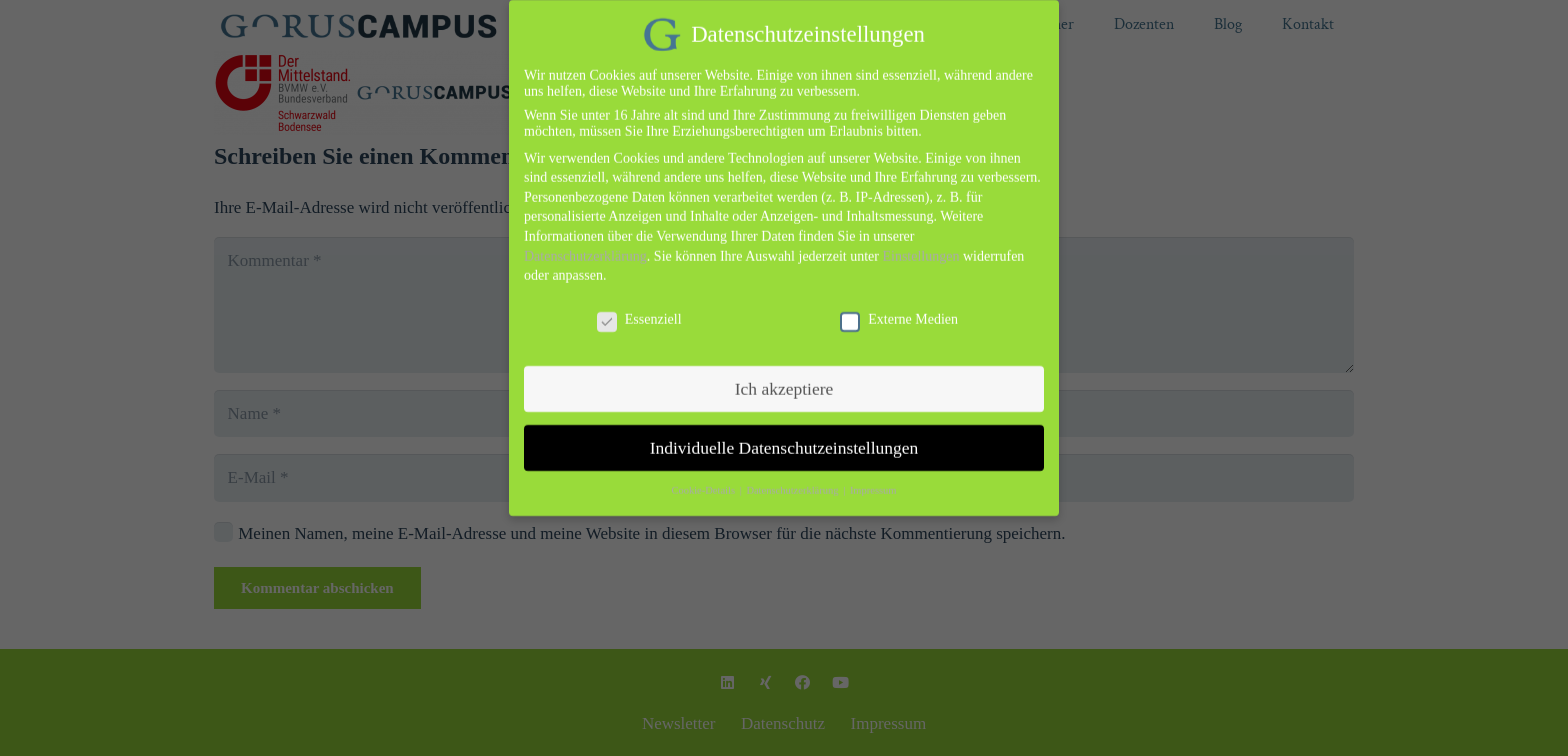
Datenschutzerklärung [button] (793, 473)
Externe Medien (899, 302)
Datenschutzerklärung (585, 238)
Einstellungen (920, 238)
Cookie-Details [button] (704, 473)
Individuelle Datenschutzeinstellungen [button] (784, 430)
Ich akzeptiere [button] (784, 371)
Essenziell (639, 302)
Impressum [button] (873, 473)
